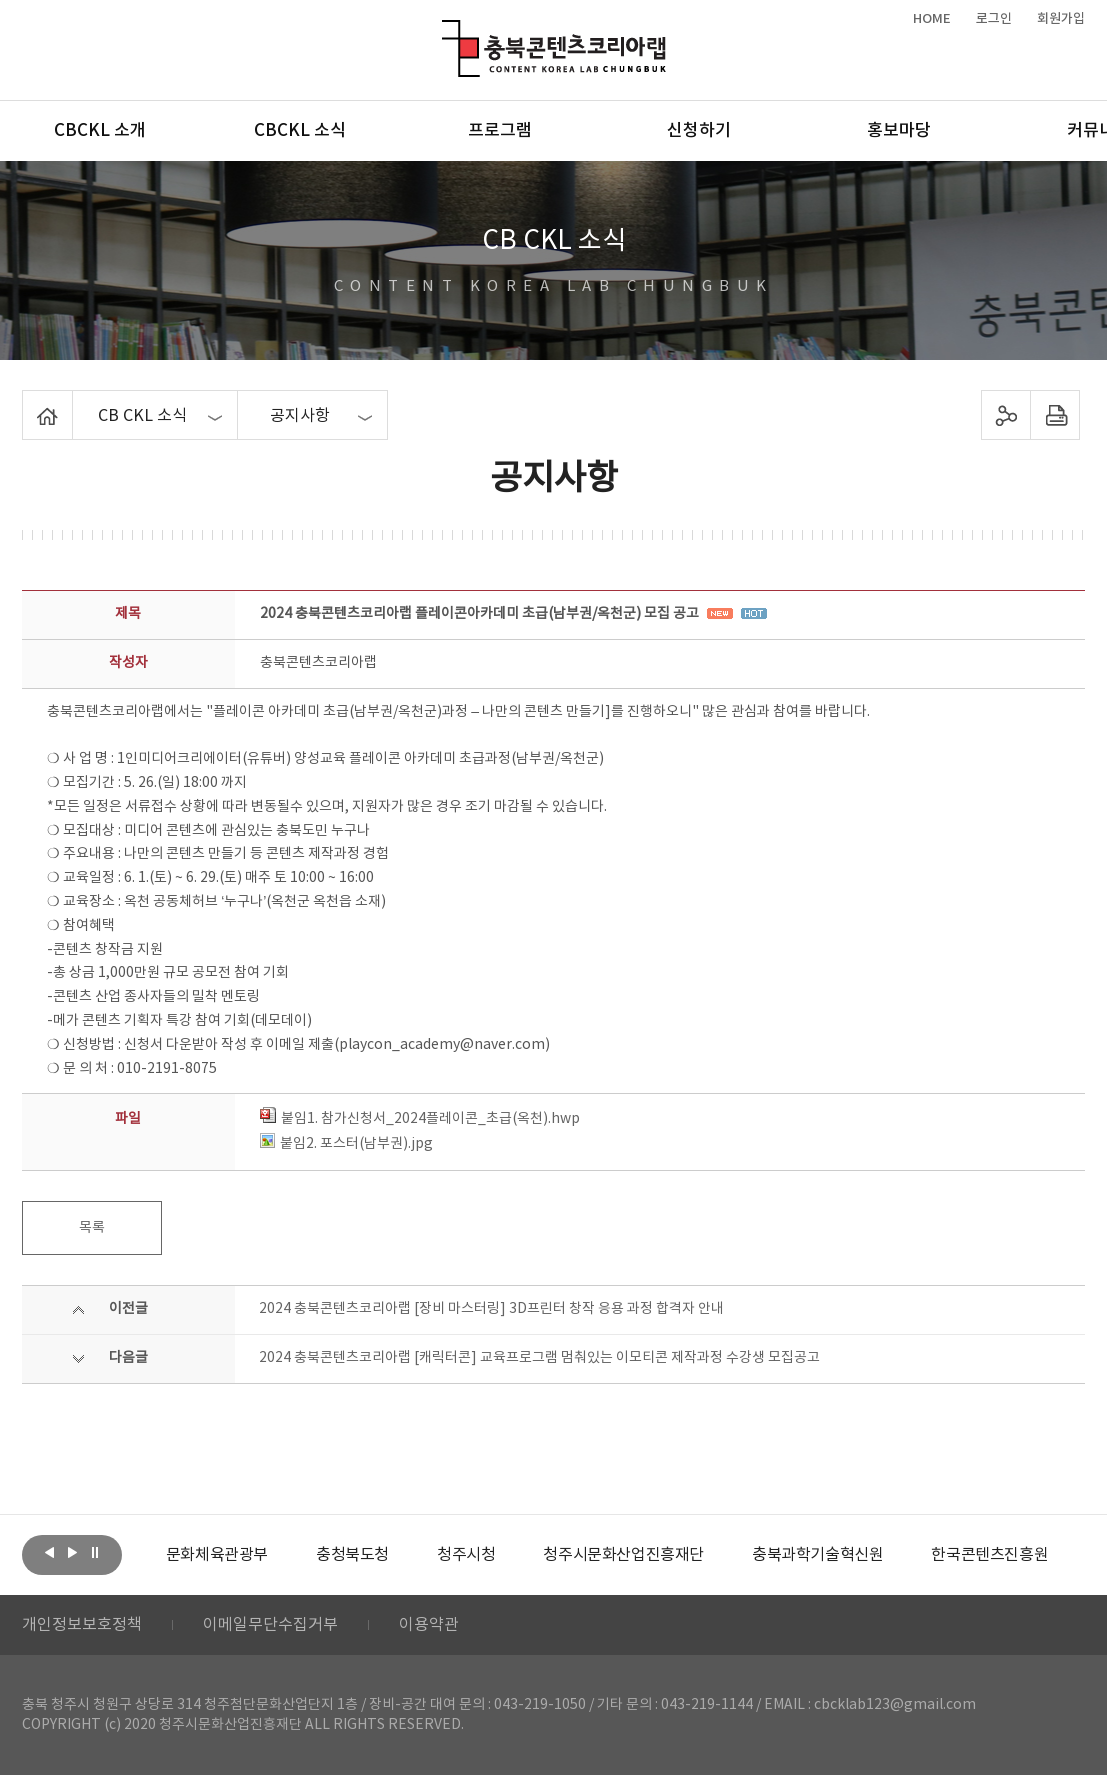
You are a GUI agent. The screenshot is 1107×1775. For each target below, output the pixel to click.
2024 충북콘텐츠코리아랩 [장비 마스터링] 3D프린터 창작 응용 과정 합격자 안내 (491, 1309)
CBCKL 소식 (300, 131)
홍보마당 (899, 131)
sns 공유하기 (1005, 415)
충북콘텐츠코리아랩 (446, 31)
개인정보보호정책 (82, 1625)
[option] (217, 1555)
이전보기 (49, 1553)
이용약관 (429, 1625)
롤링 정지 (95, 1553)
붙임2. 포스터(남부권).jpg (346, 1144)
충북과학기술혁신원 (817, 1555)
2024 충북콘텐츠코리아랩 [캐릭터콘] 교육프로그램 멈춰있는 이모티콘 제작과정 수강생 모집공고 (539, 1358)
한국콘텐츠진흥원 (989, 1555)
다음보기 (72, 1553)
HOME (932, 19)
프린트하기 (1054, 415)
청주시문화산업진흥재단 (623, 1555)
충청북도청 (352, 1555)
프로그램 (500, 131)
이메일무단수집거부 (270, 1625)
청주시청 (466, 1555)
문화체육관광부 (217, 1555)
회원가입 (1061, 19)
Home (27, 402)
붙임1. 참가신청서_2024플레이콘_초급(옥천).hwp (420, 1119)
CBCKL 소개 (100, 131)
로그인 (994, 19)
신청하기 (699, 131)
